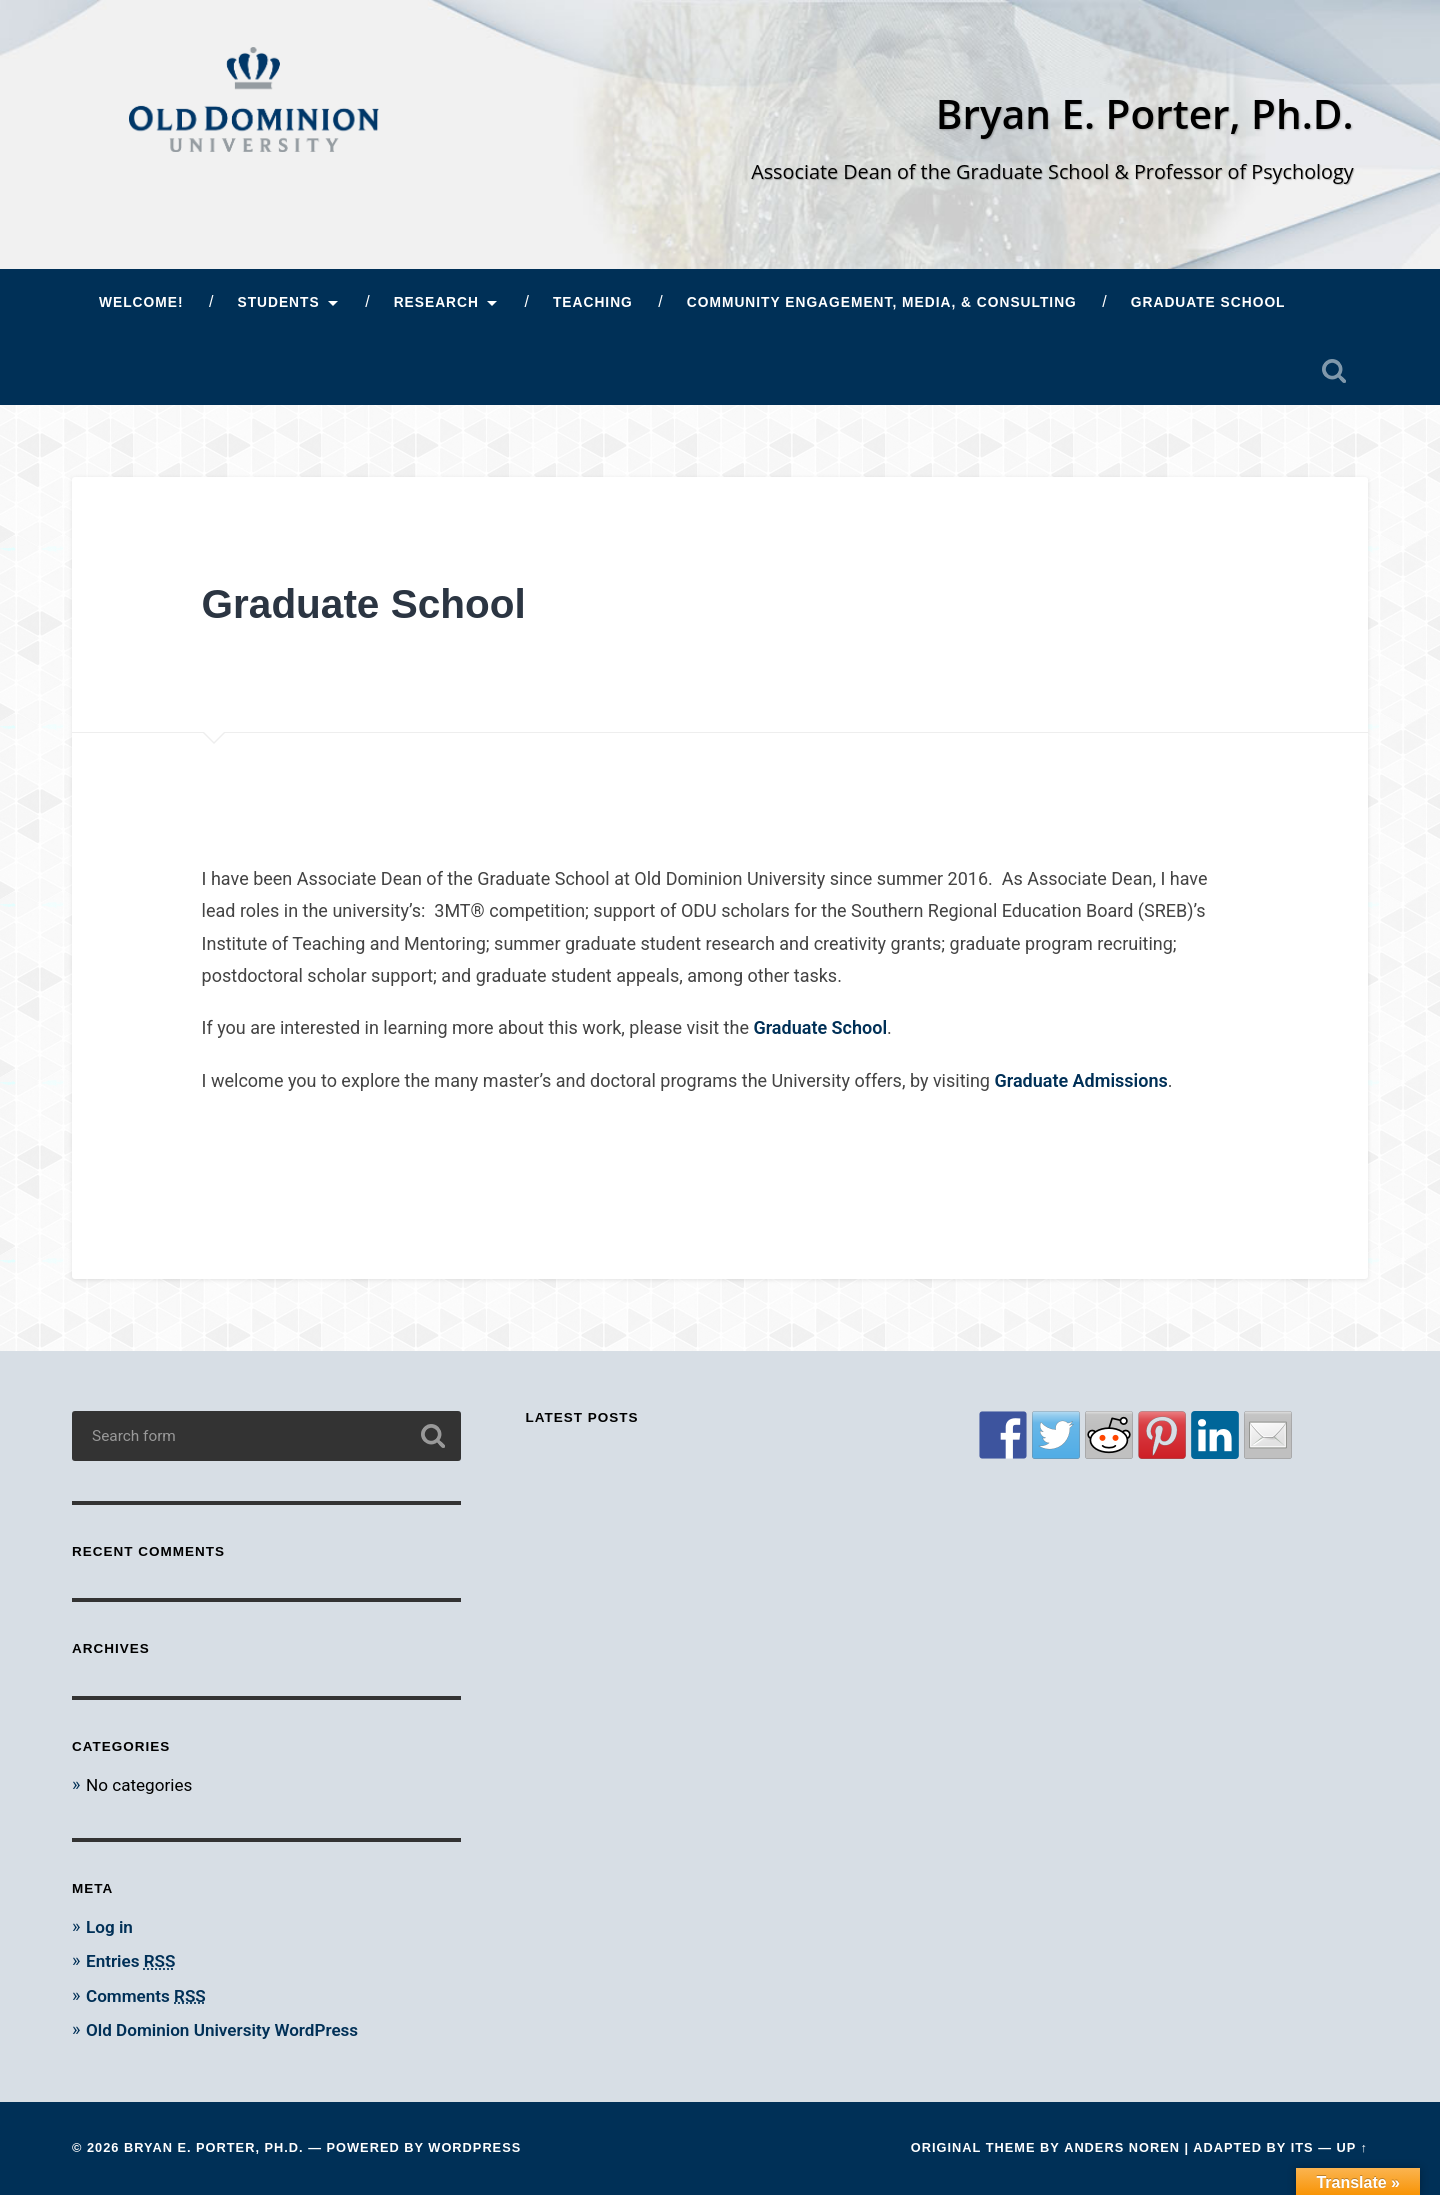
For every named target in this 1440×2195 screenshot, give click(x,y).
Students (278, 302)
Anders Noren (1122, 2147)
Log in (109, 1927)
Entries (131, 1961)
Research (436, 302)
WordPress (474, 2147)
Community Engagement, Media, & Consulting (882, 302)
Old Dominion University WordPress (222, 2030)
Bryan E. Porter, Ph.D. (1145, 113)
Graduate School (1208, 302)
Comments (146, 1996)
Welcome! (141, 302)
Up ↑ (1353, 2147)
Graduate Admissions (1079, 1080)
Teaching (593, 302)
